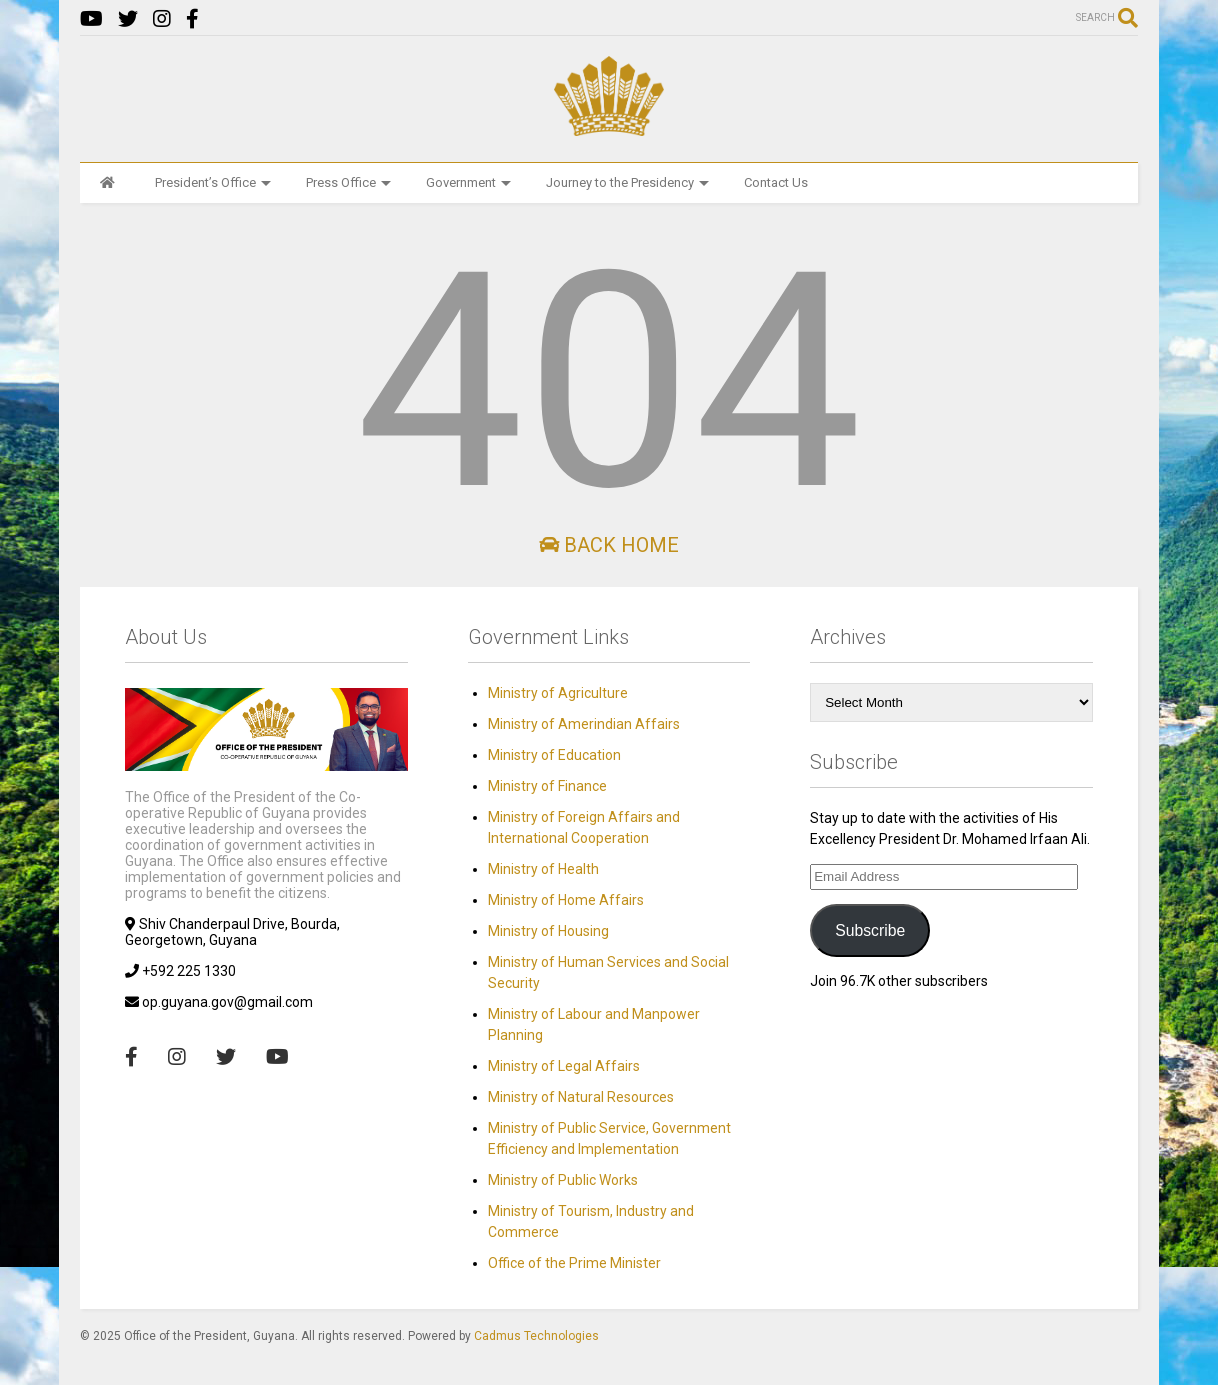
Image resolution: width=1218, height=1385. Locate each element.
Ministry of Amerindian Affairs (584, 724)
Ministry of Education (554, 755)
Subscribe (870, 930)
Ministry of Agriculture (558, 693)
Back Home (609, 545)
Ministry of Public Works (563, 1180)
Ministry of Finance (547, 786)
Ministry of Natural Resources (581, 1097)
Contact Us (776, 182)
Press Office (348, 182)
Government (468, 182)
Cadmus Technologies (536, 1336)
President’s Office (213, 182)
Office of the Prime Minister (574, 1263)
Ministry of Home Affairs (566, 900)
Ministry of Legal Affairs (564, 1066)
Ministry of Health (543, 869)
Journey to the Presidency (627, 182)
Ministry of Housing (548, 931)
